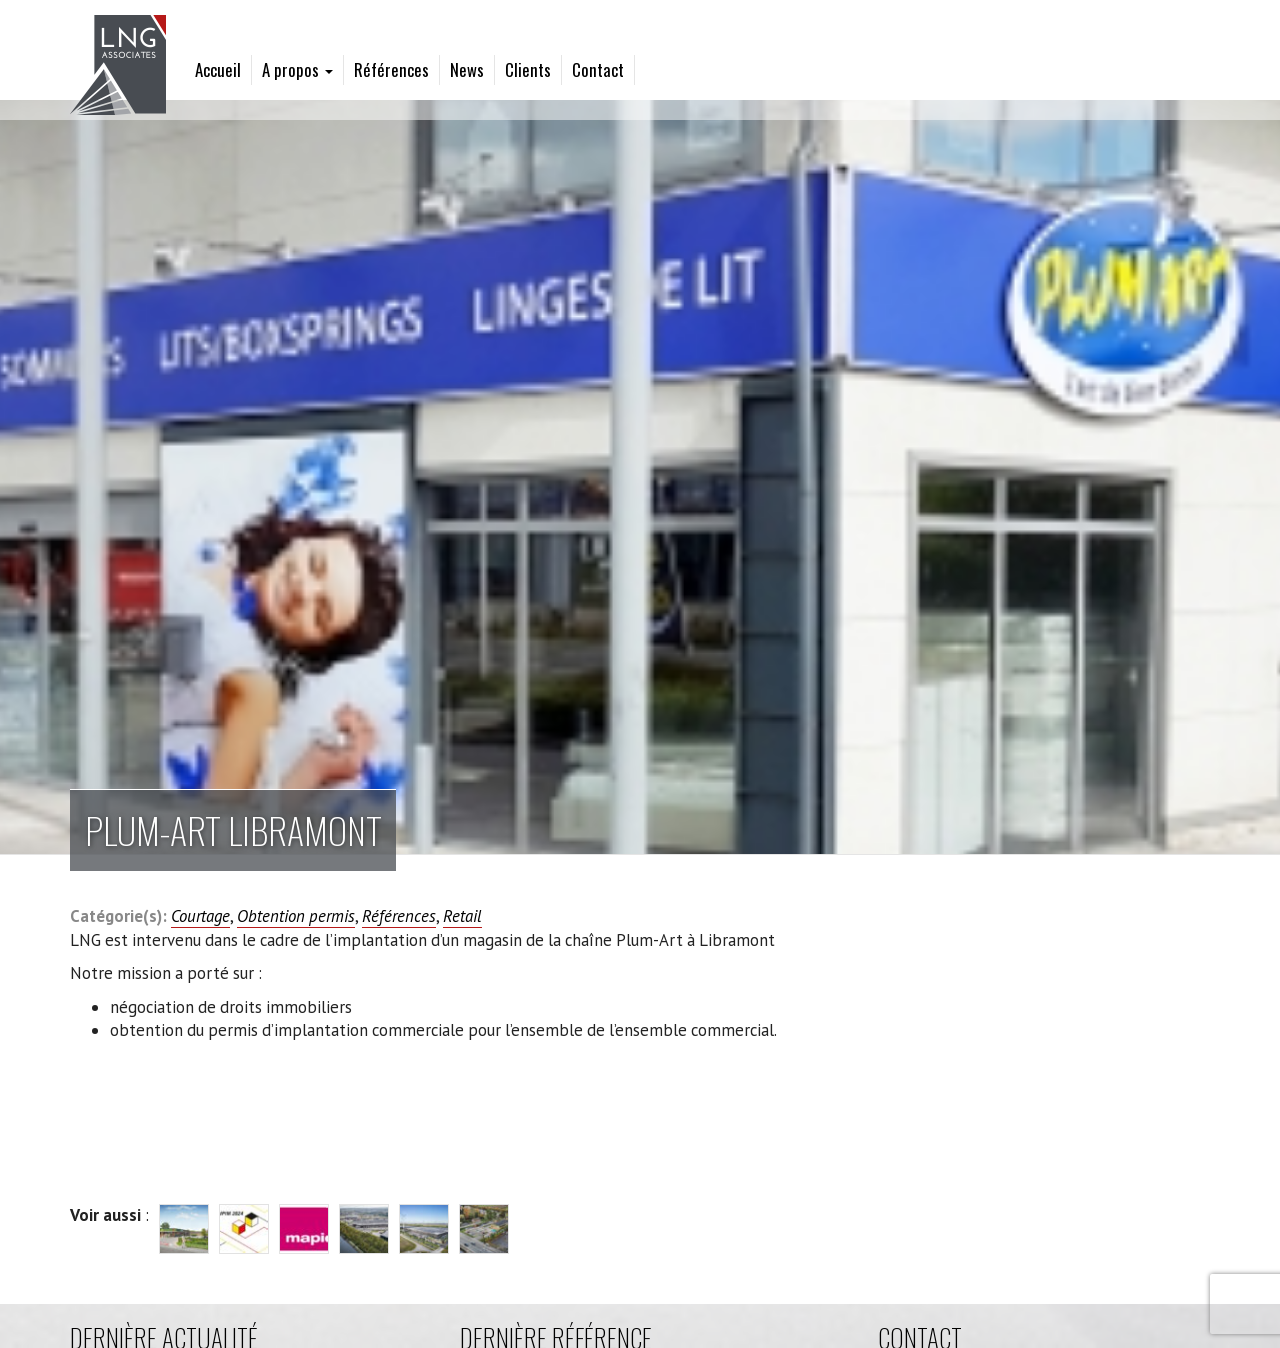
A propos (297, 69)
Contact (598, 69)
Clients (528, 69)
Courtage (200, 916)
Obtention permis (296, 916)
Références (391, 69)
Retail (462, 916)
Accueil (218, 69)
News (467, 69)
